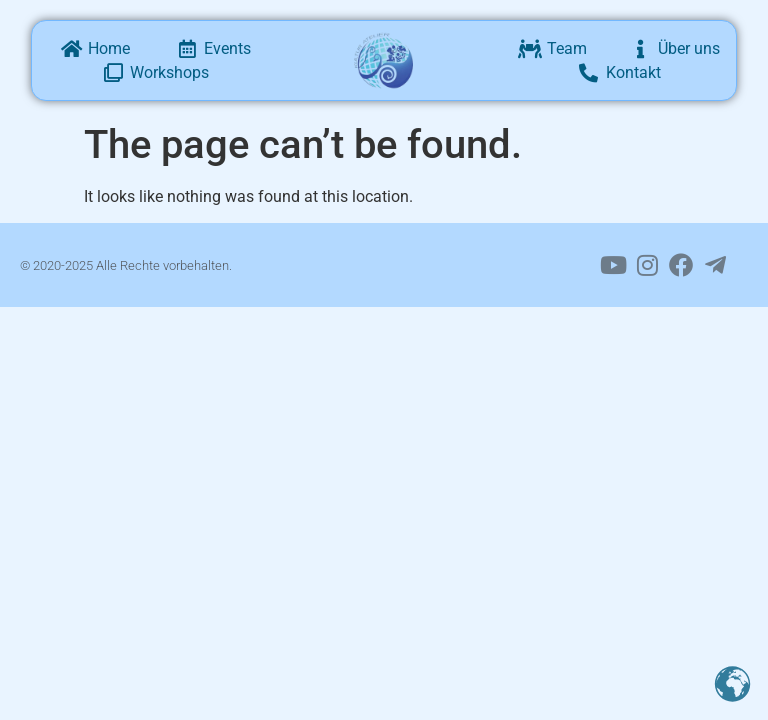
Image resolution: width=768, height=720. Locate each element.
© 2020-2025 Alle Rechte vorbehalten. (126, 265)
